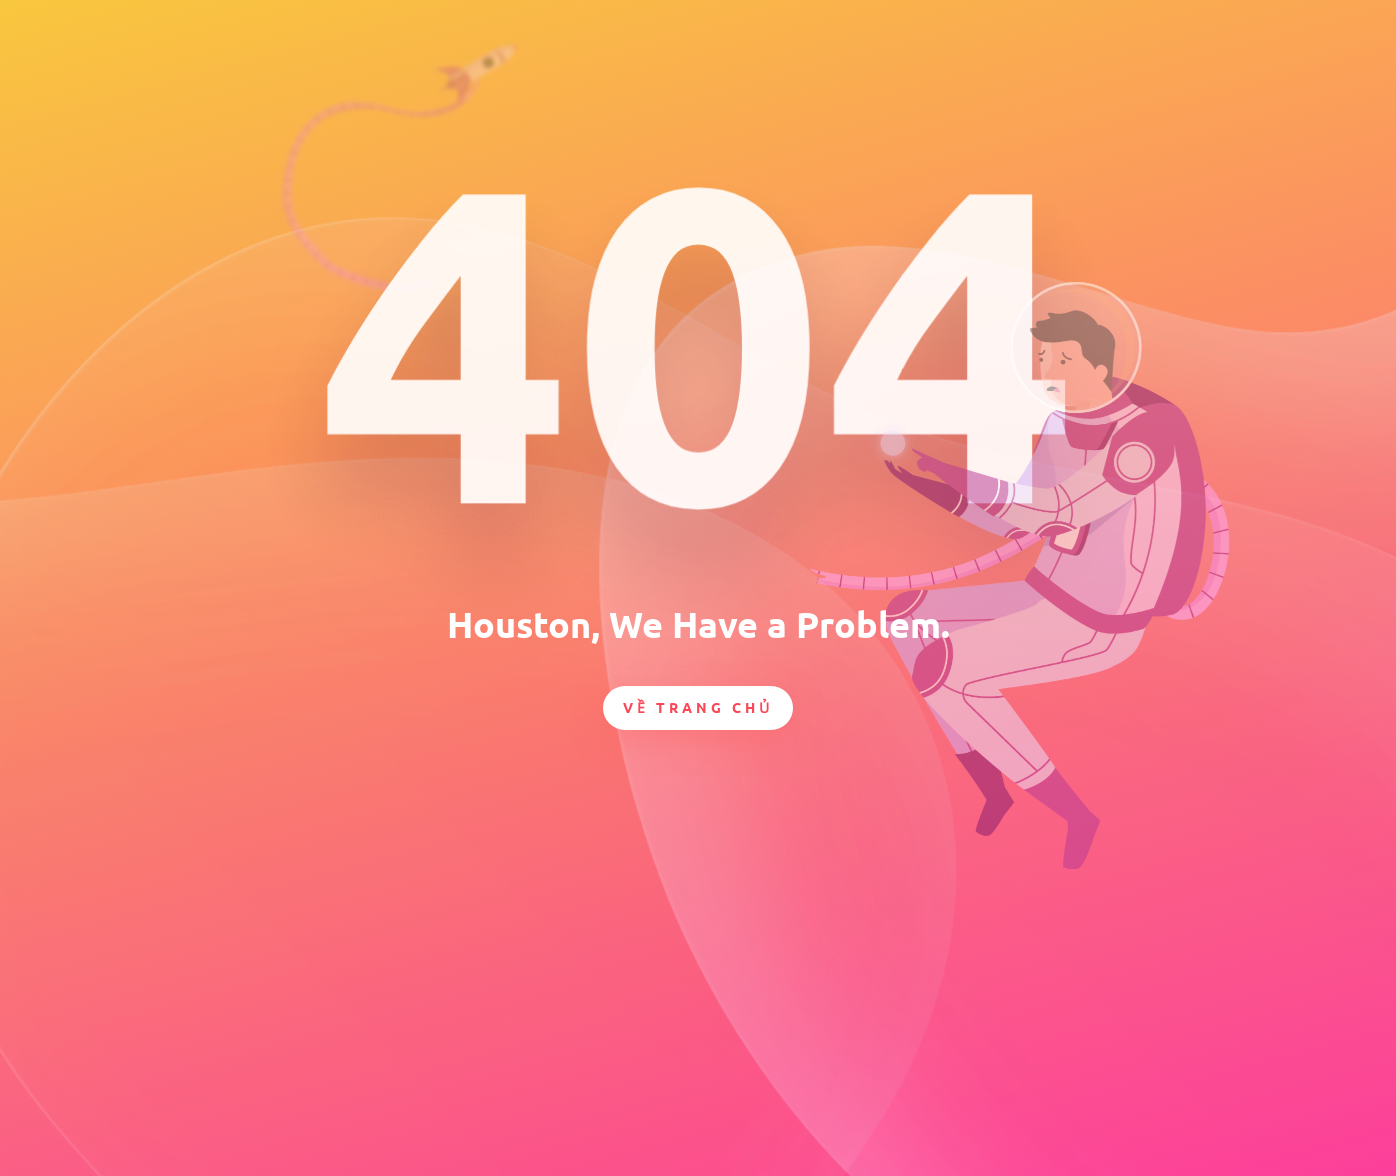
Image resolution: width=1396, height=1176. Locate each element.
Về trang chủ (698, 707)
